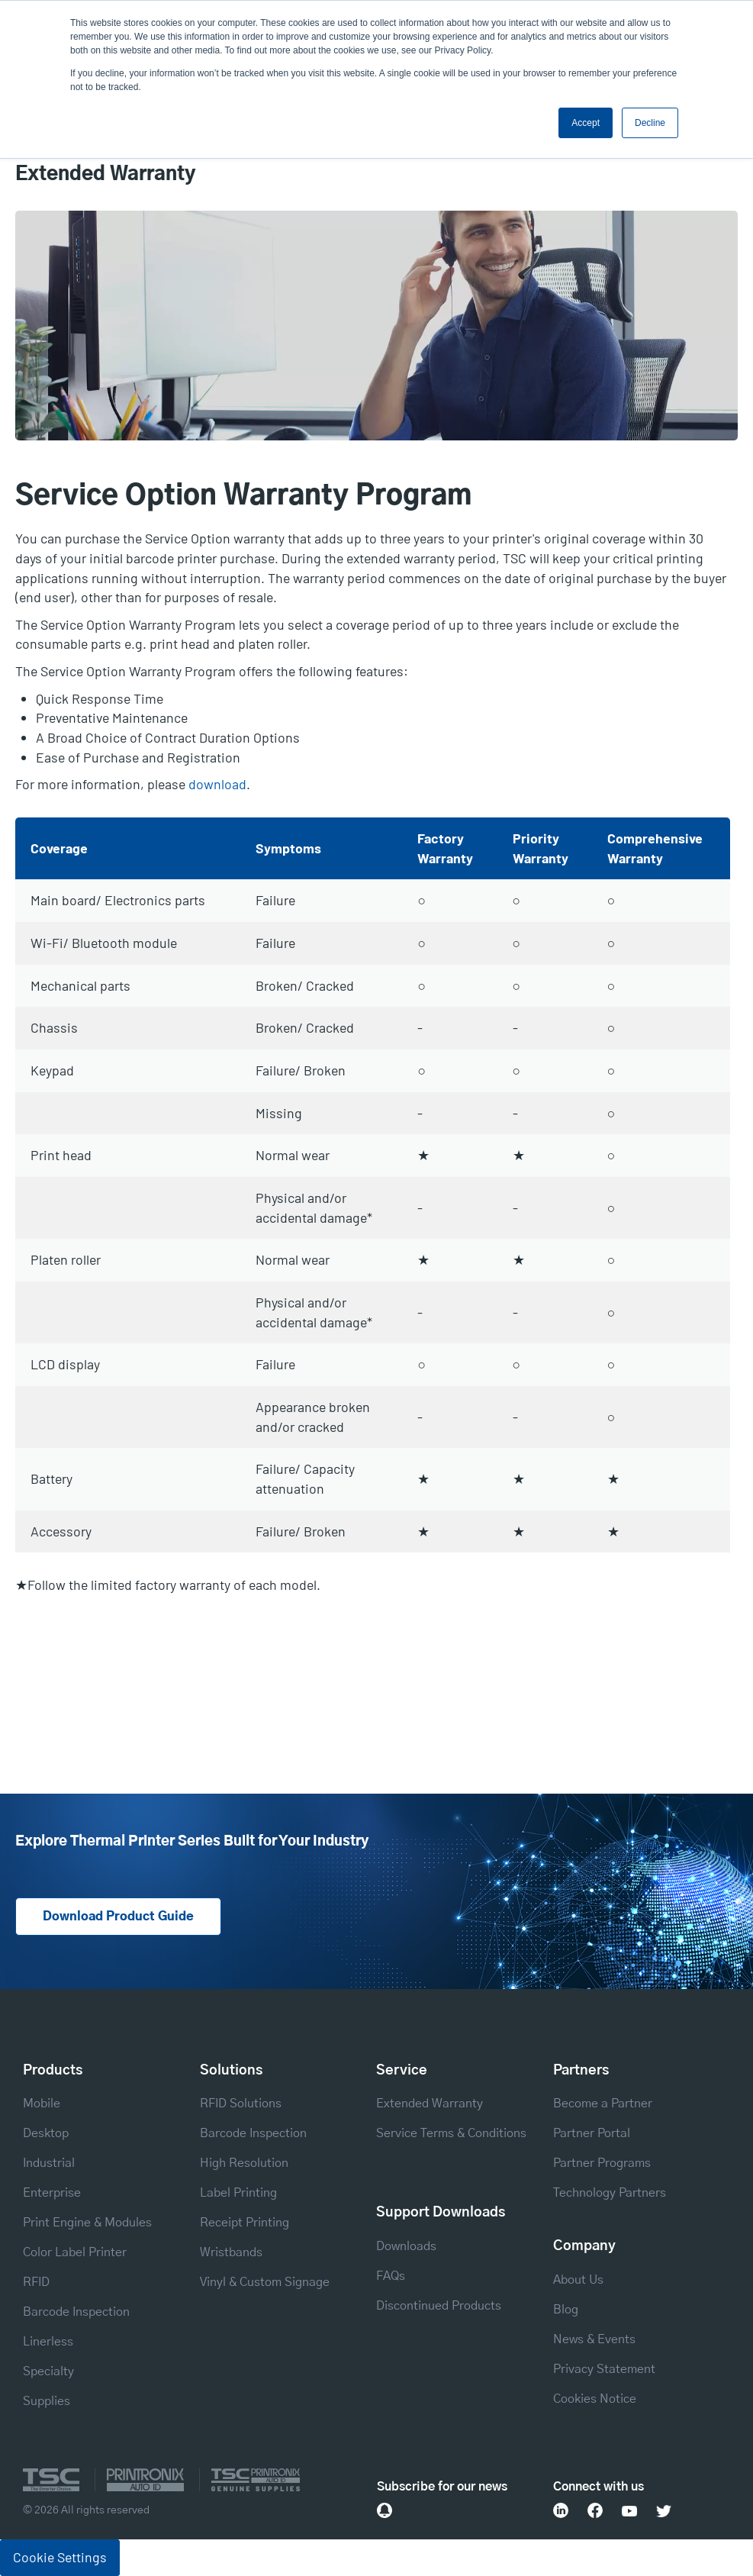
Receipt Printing (244, 2223)
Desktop (46, 2134)
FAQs (390, 2276)
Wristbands (231, 2253)
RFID (36, 2283)
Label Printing (238, 2194)
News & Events (594, 2339)
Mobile (41, 2104)
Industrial (49, 2164)
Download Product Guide (118, 1917)
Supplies (46, 2402)
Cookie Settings (60, 2557)
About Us (578, 2280)
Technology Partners (609, 2194)
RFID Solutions (241, 2104)
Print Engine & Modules (87, 2223)
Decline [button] (650, 123)
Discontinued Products (438, 2306)
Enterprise (52, 2194)
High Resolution (244, 2164)
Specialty (48, 2372)
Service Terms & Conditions (451, 2134)
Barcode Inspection (76, 2313)
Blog (565, 2310)
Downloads (406, 2246)
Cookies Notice (594, 2399)
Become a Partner (602, 2104)
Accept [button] (585, 123)
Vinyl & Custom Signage (265, 2283)
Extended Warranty (429, 2104)
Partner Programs (602, 2164)
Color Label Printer (75, 2253)
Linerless (48, 2342)
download (217, 783)
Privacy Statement (604, 2369)
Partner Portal (591, 2134)
